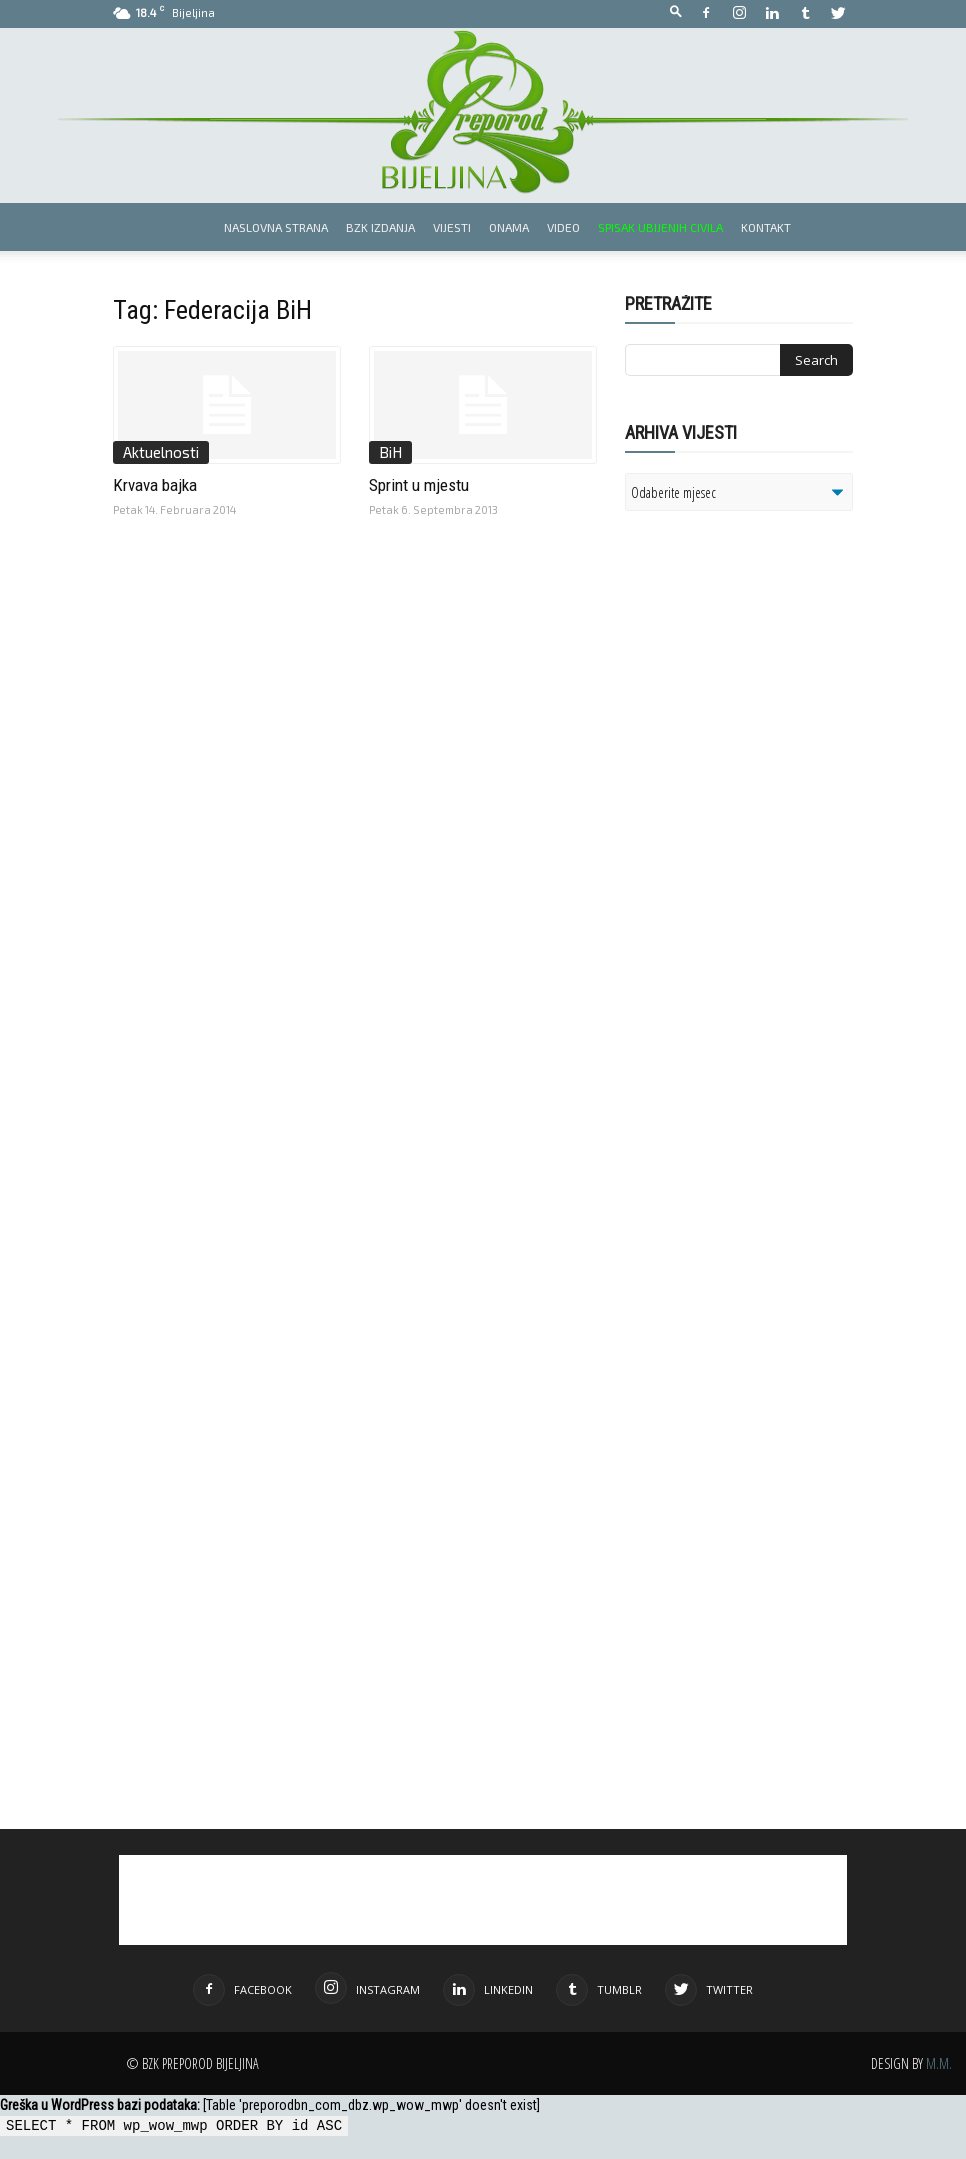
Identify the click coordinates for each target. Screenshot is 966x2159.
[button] (676, 12)
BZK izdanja (380, 227)
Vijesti (452, 227)
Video (563, 227)
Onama (509, 227)
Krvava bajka (155, 485)
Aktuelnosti (161, 452)
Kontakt (766, 227)
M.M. (939, 2063)
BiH (390, 452)
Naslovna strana (276, 227)
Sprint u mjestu (419, 485)
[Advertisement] (780, 784)
